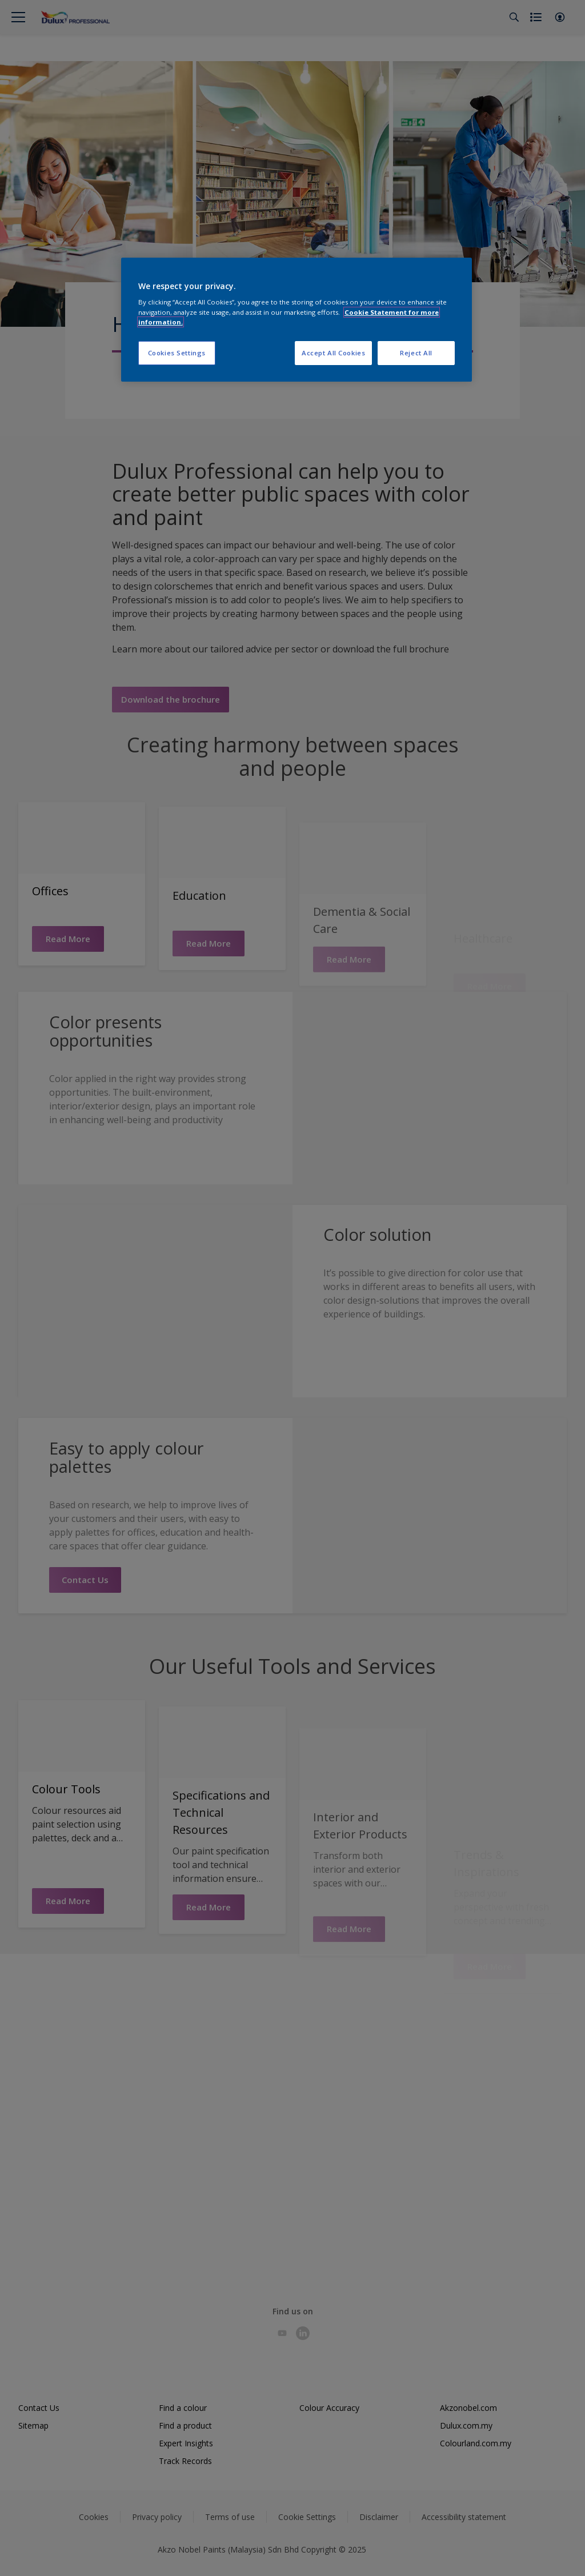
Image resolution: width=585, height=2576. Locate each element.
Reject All (416, 352)
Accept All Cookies (333, 352)
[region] (296, 320)
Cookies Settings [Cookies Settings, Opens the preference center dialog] (177, 352)
